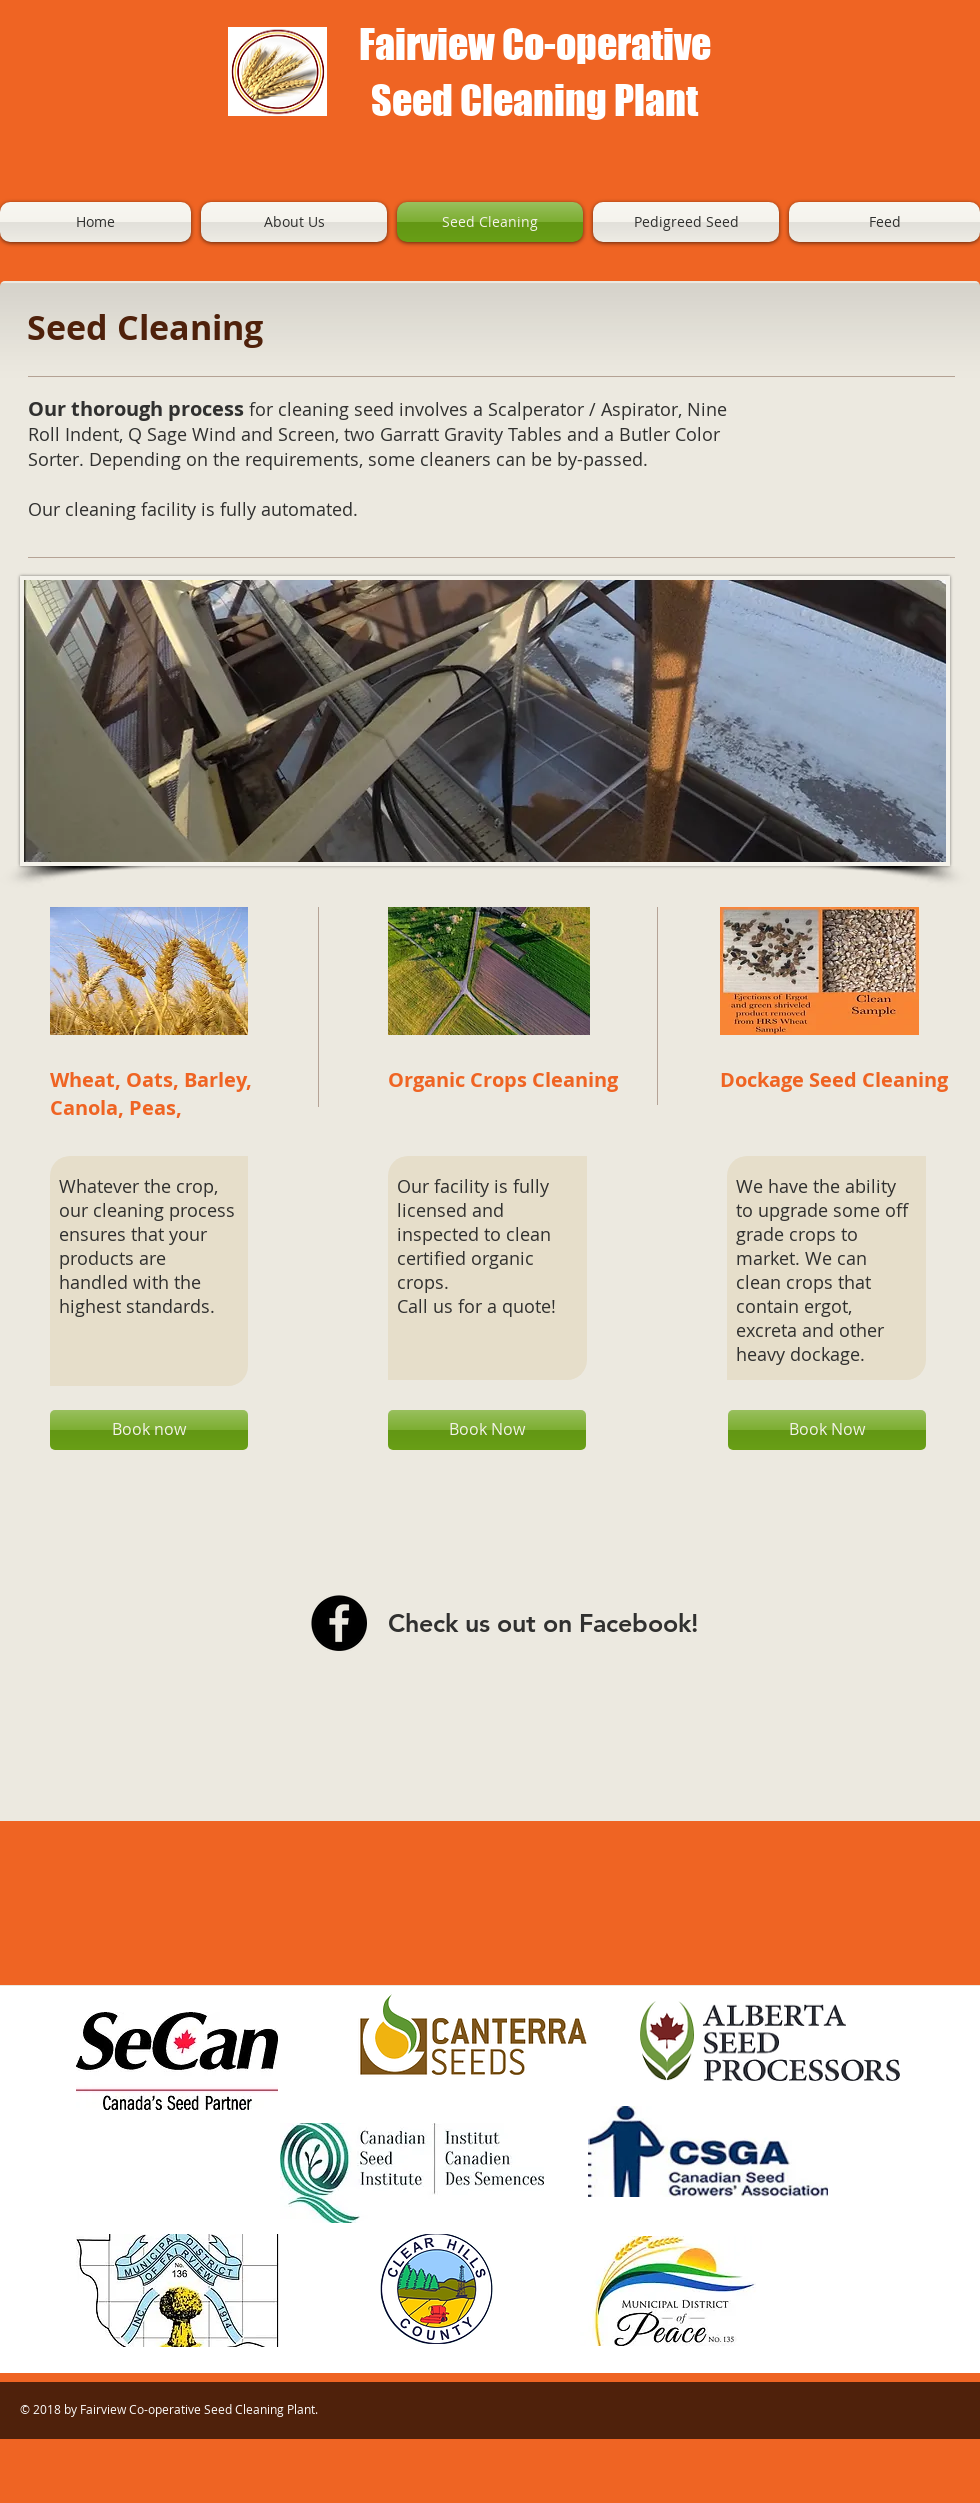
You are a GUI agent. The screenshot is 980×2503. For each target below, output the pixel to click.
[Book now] (149, 1430)
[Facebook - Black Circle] (339, 1623)
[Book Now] (487, 1430)
